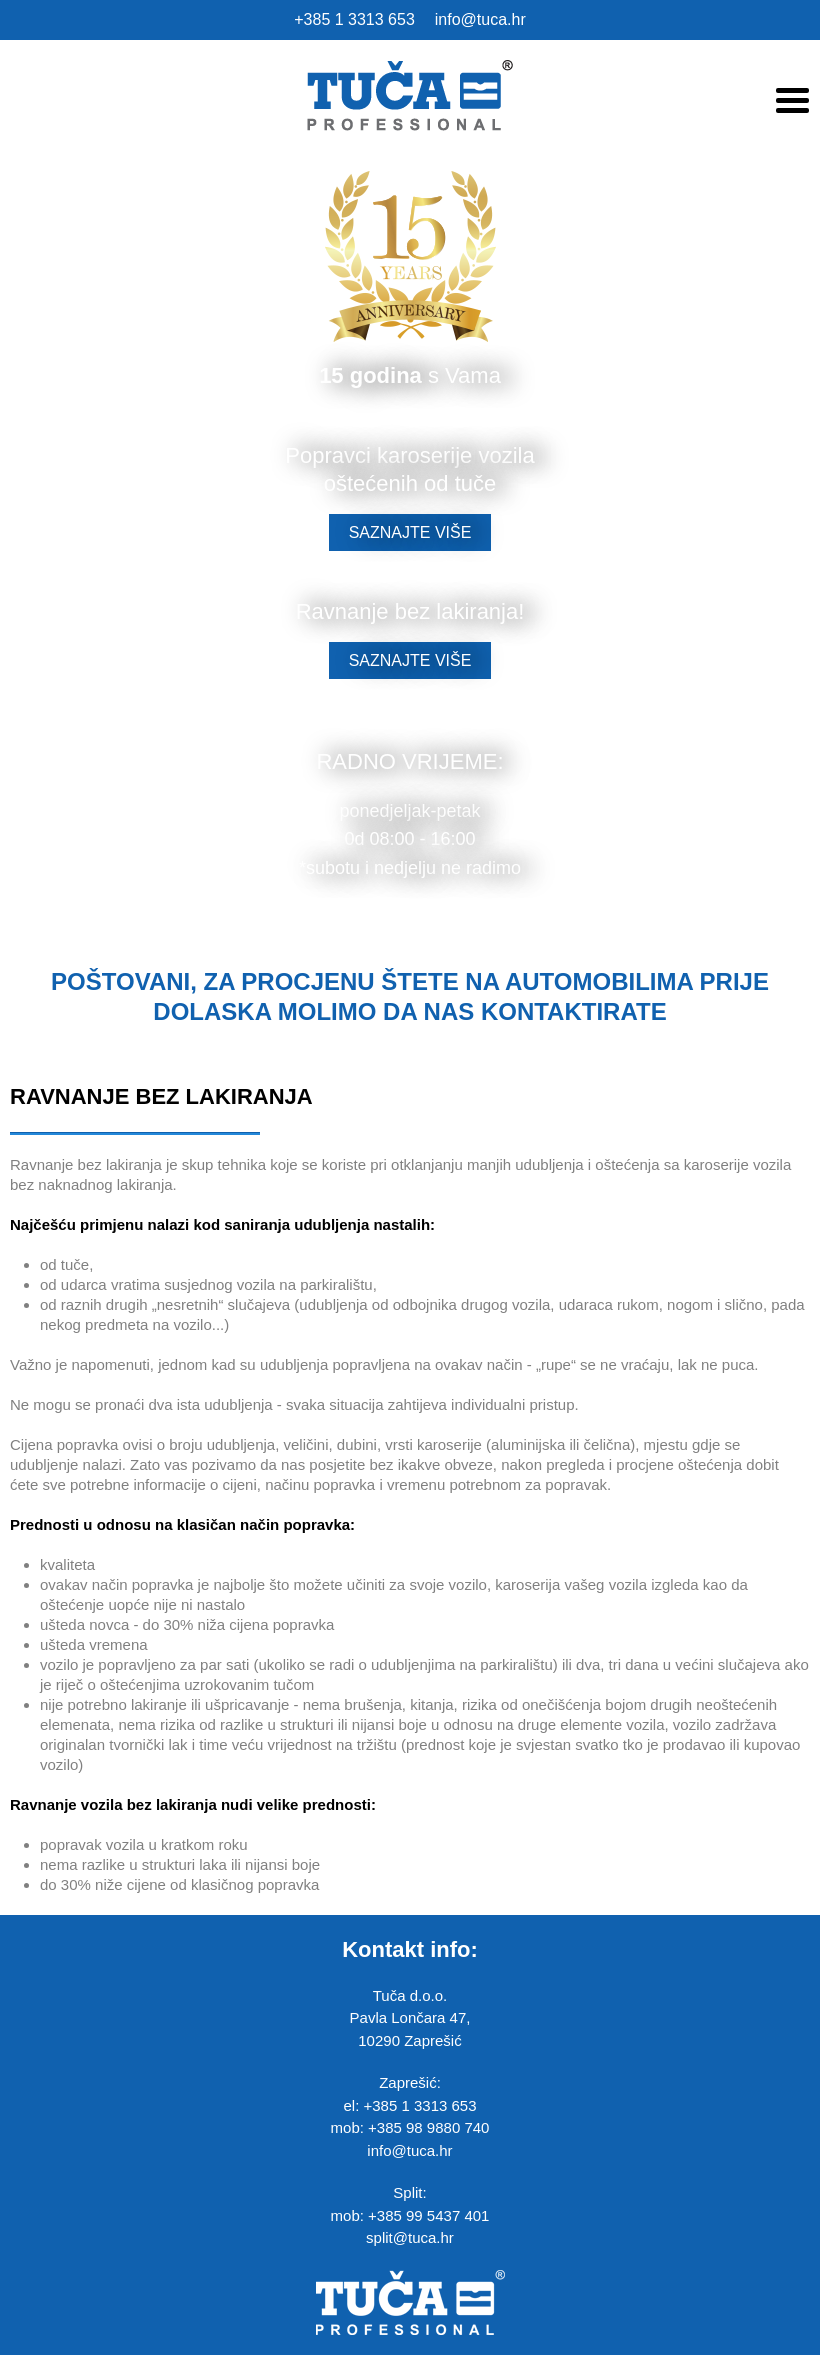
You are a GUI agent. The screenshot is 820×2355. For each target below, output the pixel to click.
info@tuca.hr (480, 19)
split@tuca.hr (410, 2237)
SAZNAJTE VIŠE (410, 532)
